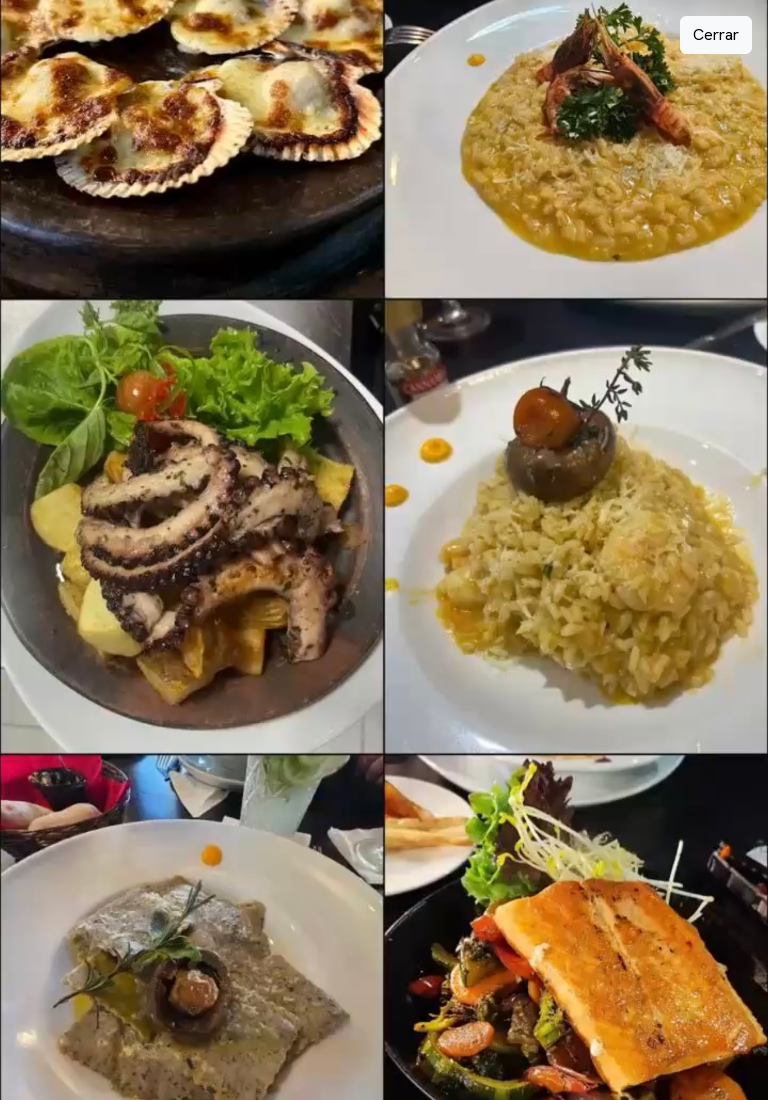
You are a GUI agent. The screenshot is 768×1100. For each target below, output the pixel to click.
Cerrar (716, 34)
